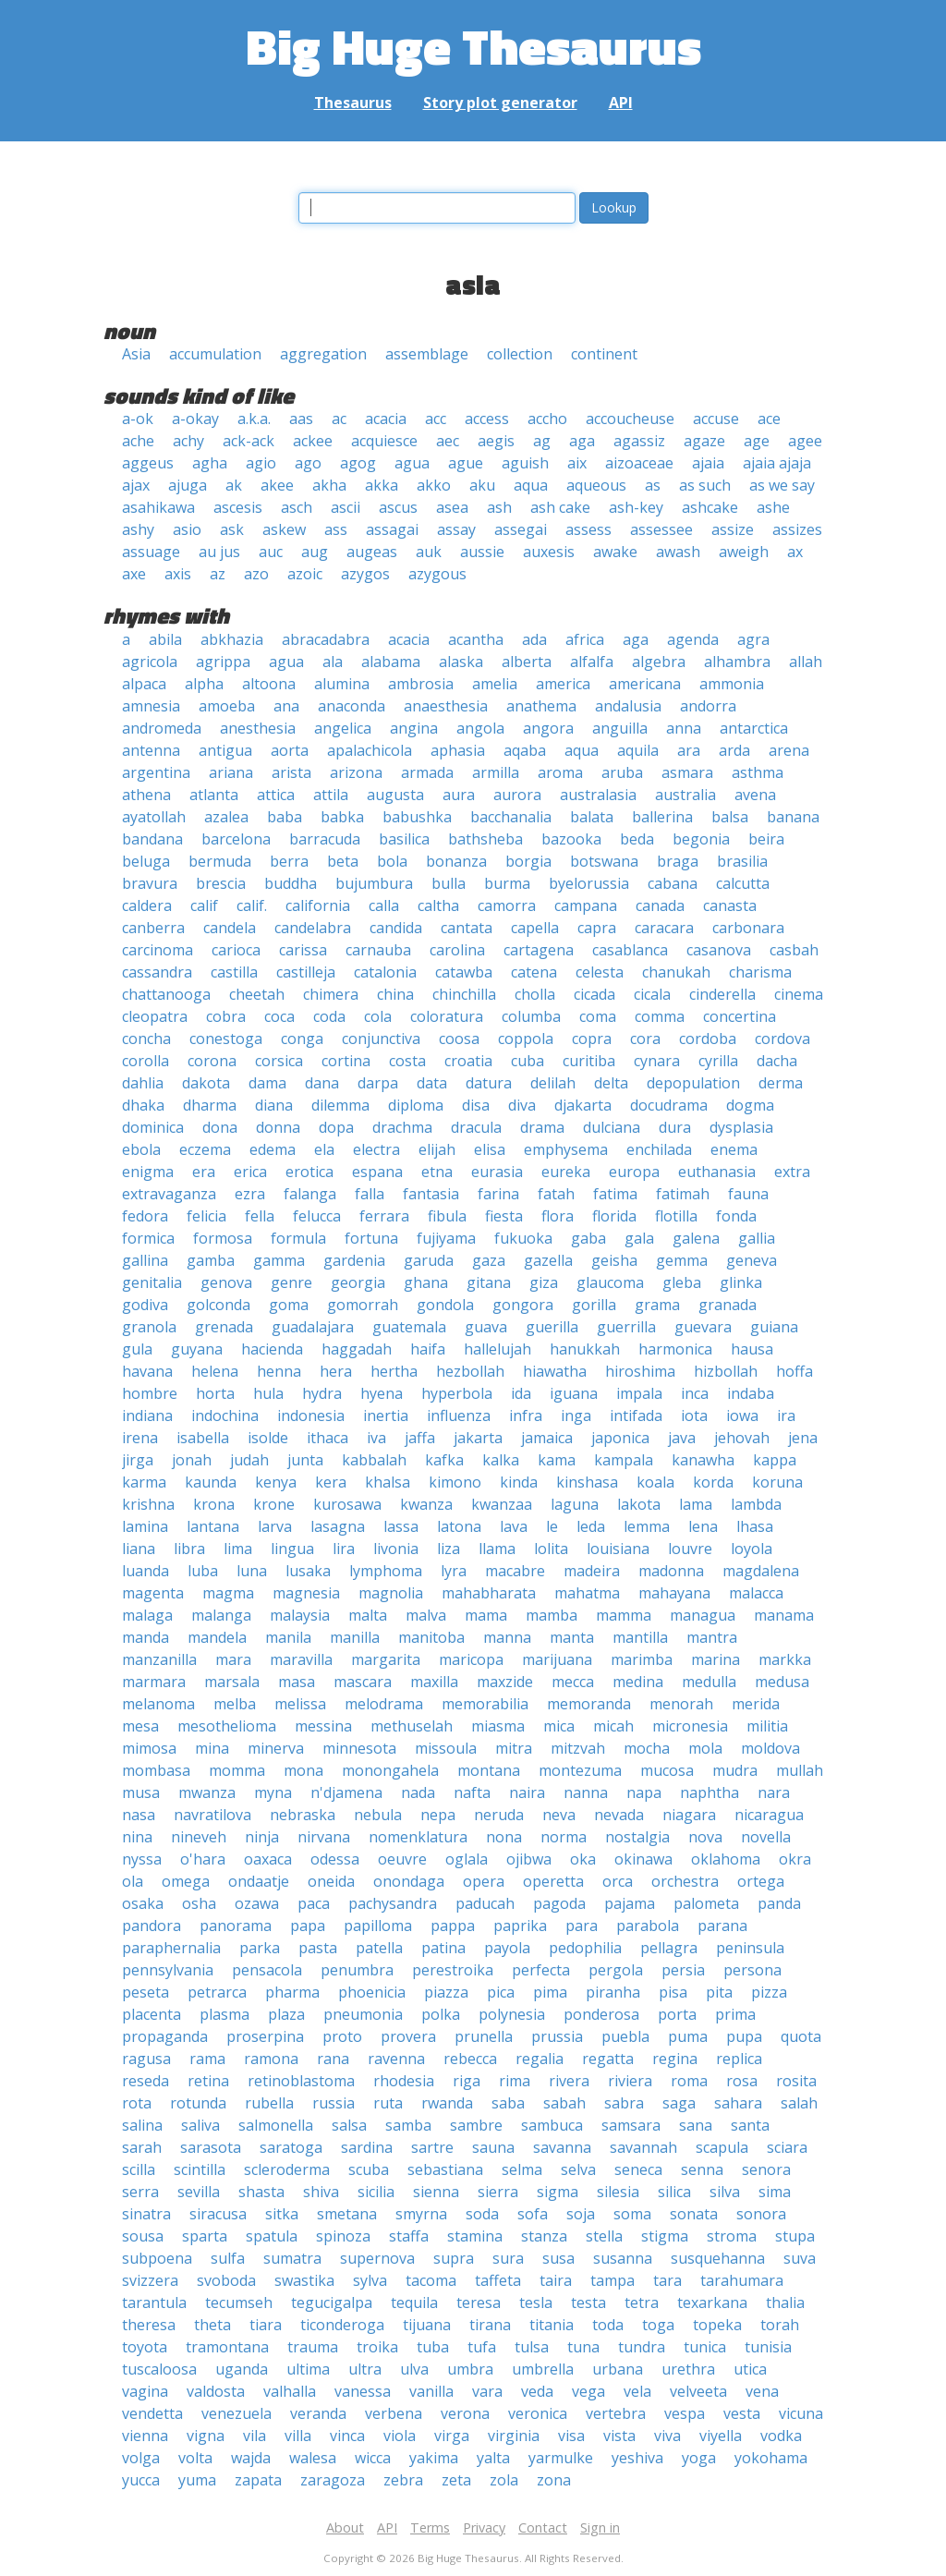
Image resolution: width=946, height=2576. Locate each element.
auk (429, 551)
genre (291, 1282)
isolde (268, 1438)
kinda (519, 1482)
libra (189, 1548)
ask (232, 529)
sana (695, 2125)
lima (238, 1548)
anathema (541, 706)
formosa (222, 1238)
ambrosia (421, 684)
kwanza (426, 1504)
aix (577, 463)
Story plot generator (500, 102)
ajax (136, 485)
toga (658, 2325)
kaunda (210, 1482)
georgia (358, 1282)
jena (803, 1438)
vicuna (801, 2413)
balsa (729, 817)
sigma (557, 2191)
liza (448, 1548)
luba (203, 1571)
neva (559, 1814)
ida (521, 1393)
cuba (527, 1061)
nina (137, 1837)
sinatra (146, 2214)
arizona (356, 772)
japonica (620, 1438)
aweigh (744, 551)
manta (572, 1637)
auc (271, 551)
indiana (147, 1415)
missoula (446, 1748)
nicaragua (769, 1814)
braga (677, 861)
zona (554, 2480)
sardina (367, 2147)
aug (314, 551)
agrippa (223, 661)
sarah (142, 2147)
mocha (647, 1748)
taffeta (498, 2280)
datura (489, 1083)
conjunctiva (381, 1038)
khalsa (387, 1482)
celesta (600, 972)
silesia (618, 2191)
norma (563, 1837)
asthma (757, 772)
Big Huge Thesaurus (473, 45)
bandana (152, 839)
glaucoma (610, 1282)
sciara (787, 2147)
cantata (466, 927)
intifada (636, 1415)
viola (399, 2435)
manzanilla (159, 1659)
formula (298, 1238)
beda (637, 839)
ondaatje (258, 1881)
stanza (544, 2236)
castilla (234, 972)
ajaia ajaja (777, 463)
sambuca (552, 2125)
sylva (370, 2280)
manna (507, 1637)
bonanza (456, 861)
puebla (625, 2036)
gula (137, 1349)
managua (702, 1615)
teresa (478, 2302)
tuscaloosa (159, 2369)
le (552, 1526)
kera (330, 1482)
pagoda (559, 1903)
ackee (313, 441)
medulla (709, 1681)
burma (507, 883)
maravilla (301, 1659)
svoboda (226, 2280)
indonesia (311, 1415)
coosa (459, 1038)
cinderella (722, 994)
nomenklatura (418, 1837)
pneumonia (363, 2014)
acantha (475, 639)
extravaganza (169, 1194)
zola (504, 2480)
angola (480, 728)
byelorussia (589, 883)
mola (705, 1748)
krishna (148, 1504)
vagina (145, 2391)
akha (329, 485)
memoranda (589, 1704)
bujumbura (374, 883)
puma (688, 2036)
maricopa (471, 1659)
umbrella (543, 2369)
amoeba (227, 706)
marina (715, 1659)
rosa (742, 2081)
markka (784, 1659)
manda (145, 1637)
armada (427, 772)
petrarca (217, 1992)
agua (412, 463)
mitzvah (578, 1748)
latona (459, 1526)
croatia (468, 1061)
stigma (664, 2236)
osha (199, 1903)
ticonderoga (342, 2325)
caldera (147, 905)
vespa (684, 2413)
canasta (730, 905)
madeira (592, 1571)
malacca (756, 1593)
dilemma (340, 1105)
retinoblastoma (301, 2081)
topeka (717, 2325)
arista (291, 772)
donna (278, 1127)
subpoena (157, 2258)
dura (675, 1127)
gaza (488, 1260)
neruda (499, 1814)
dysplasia (741, 1127)
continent (604, 354)
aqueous (596, 485)
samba (408, 2125)
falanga (310, 1194)
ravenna (396, 2058)
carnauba (378, 950)
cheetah (257, 994)
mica (559, 1726)
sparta (204, 2236)
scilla (138, 2169)
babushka (417, 817)
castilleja (305, 972)
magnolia (390, 1593)
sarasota (210, 2147)
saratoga (291, 2147)
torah (779, 2325)
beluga (146, 861)
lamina (145, 1526)
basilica (404, 839)
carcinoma (157, 950)
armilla (495, 772)
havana (147, 1371)
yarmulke (560, 2458)
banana (793, 817)
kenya (276, 1482)
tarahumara (741, 2280)
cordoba (707, 1038)
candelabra (312, 927)
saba (508, 2103)
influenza (459, 1415)
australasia (598, 794)
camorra (507, 905)
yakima (433, 2458)
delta (611, 1083)
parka (259, 1948)
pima (550, 1992)
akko (434, 485)
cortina (345, 1061)
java (682, 1438)
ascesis (237, 507)
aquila (638, 750)
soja (580, 2214)
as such (705, 485)
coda (329, 1016)
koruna (777, 1482)
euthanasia (717, 1171)
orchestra (685, 1881)
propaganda (165, 2036)
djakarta (583, 1105)
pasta (317, 1948)
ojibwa (529, 1859)
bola (392, 861)
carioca (236, 950)
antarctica (754, 728)
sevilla (198, 2191)
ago (308, 463)
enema (734, 1149)
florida (614, 1216)
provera (408, 2036)
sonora (761, 2214)
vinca (347, 2435)
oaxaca (268, 1859)
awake (615, 551)
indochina (225, 1415)
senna (702, 2169)
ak (233, 485)
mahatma (587, 1593)
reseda (145, 2081)
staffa (409, 2236)
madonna (671, 1571)
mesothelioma (226, 1726)
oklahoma (725, 1859)
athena (146, 794)
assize (732, 529)
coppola (525, 1038)
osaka (143, 1903)
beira (766, 839)
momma (237, 1770)
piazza (446, 1992)
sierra (498, 2191)
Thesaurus (353, 102)
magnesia (306, 1593)
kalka (500, 1460)
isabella (202, 1438)
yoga (699, 2458)
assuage (151, 551)
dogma (750, 1105)
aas (301, 418)
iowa (742, 1415)
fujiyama (446, 1238)
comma (660, 1016)
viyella (720, 2435)
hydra (322, 1393)
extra (792, 1171)
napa (643, 1792)
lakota (639, 1504)
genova (226, 1282)
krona (214, 1504)
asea (452, 507)
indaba (750, 1393)
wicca (373, 2458)
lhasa (754, 1526)
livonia (395, 1548)
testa (588, 2302)
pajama (629, 1903)
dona (219, 1127)
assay (456, 529)
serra (140, 2191)
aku (482, 485)
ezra (250, 1194)
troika (377, 2347)
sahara (738, 2103)
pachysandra (392, 1903)
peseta (145, 1992)
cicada (594, 994)
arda (734, 750)
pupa (744, 2036)
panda (779, 1903)
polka (440, 2014)
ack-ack (248, 441)
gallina (145, 1260)
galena (696, 1238)
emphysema (566, 1149)
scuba (368, 2169)
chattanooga (166, 994)
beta (342, 861)
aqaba (524, 750)
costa (407, 1061)
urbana (617, 2369)
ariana (231, 772)
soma (632, 2214)
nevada (619, 1814)
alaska (461, 661)
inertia (385, 1415)
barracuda (324, 839)
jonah (192, 1460)
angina (414, 728)
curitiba (589, 1061)
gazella (548, 1260)
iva (376, 1438)
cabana (672, 883)
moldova (770, 1748)
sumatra (292, 2258)
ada (534, 639)
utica (750, 2369)
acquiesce (384, 441)
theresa (149, 2325)
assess (588, 529)
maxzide (505, 1681)
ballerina (662, 817)
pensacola (267, 1970)
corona (212, 1061)
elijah (436, 1149)
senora (766, 2169)
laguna (575, 1504)
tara (667, 2280)
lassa (400, 1526)
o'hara (202, 1859)
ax (795, 551)
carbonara (748, 927)
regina (674, 2058)
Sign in (600, 2527)
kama (557, 1460)
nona (504, 1837)
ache (138, 441)
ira (786, 1415)
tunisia (768, 2347)
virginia (514, 2435)
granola (149, 1327)
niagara (689, 1814)
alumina (342, 684)
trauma (312, 2347)
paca (313, 1903)
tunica (705, 2347)
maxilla (434, 1681)
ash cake (560, 507)
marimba (642, 1659)
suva (799, 2258)
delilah (553, 1083)
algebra (658, 661)
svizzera (150, 2280)
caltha (438, 905)
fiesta (504, 1216)
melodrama (384, 1704)
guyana (197, 1349)
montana (488, 1770)
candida (396, 927)
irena (140, 1438)
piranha (613, 1992)
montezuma (580, 1770)
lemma (647, 1526)
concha (146, 1038)
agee (805, 441)
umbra (470, 2369)
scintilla (199, 2169)
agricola (149, 661)
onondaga (408, 1881)
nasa (138, 1814)
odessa (334, 1859)
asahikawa (158, 507)
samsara (631, 2125)
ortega (760, 1881)
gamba (211, 1260)
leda (590, 1526)
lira (344, 1548)
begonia (701, 839)
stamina (475, 2236)
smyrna (421, 2214)
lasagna (337, 1526)
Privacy (484, 2527)
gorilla (594, 1304)
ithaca (327, 1438)
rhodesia (403, 2081)
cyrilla (718, 1061)
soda (482, 2214)
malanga (221, 1615)
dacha (777, 1061)
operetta (553, 1881)
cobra (226, 1016)
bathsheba (485, 839)
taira (556, 2280)
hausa (752, 1349)
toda (608, 2325)
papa (307, 1925)
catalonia (385, 972)
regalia (539, 2058)
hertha (394, 1371)
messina (323, 1726)
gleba (681, 1282)
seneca (638, 2169)
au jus (219, 551)
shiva (321, 2191)
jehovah (742, 1438)
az (217, 574)
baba (284, 817)
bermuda (219, 861)
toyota (144, 2347)
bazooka (571, 839)
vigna (205, 2435)
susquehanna (718, 2258)
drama (542, 1127)
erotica (309, 1171)
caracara (664, 927)
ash (499, 507)
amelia (494, 684)
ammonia (731, 684)
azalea (226, 817)
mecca (573, 1681)
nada (418, 1792)
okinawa (643, 1859)
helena (214, 1371)
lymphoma (385, 1571)
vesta (741, 2413)
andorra (708, 706)
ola (132, 1881)
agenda (693, 639)
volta (195, 2458)
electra (376, 1149)
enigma (148, 1171)
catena (534, 972)
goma (289, 1304)
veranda (318, 2413)
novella (766, 1837)
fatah (556, 1194)
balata (591, 817)
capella (535, 927)
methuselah (411, 1726)
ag (542, 441)
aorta (290, 750)
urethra (688, 2369)
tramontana (227, 2347)
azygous (437, 574)
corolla (145, 1061)
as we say (782, 485)
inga (576, 1415)
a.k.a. (254, 418)
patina (443, 1948)
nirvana (323, 1837)
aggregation (323, 354)
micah (613, 1726)
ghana (426, 1282)
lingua (292, 1548)
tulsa (532, 2347)
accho (547, 418)
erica (250, 1171)
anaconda (351, 706)
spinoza (343, 2236)
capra (596, 927)
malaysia (300, 1615)
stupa (795, 2236)
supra (453, 2258)
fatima (615, 1194)
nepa (437, 1814)
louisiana (618, 1548)
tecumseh (239, 2302)
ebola (141, 1149)
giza (543, 1282)
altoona (269, 684)
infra (525, 1415)
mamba (551, 1615)
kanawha (703, 1460)
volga (141, 2458)
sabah (564, 2103)
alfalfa (591, 661)
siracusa (218, 2214)
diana (274, 1105)
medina (637, 1681)
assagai (392, 529)
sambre (476, 2125)
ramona (271, 2058)
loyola (751, 1548)
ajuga (187, 485)
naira (527, 1792)
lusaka (308, 1571)
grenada (224, 1327)
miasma (498, 1726)
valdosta (216, 2391)
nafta (472, 1792)
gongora (522, 1304)
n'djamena (346, 1792)
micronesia (690, 1726)
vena (762, 2391)
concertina (739, 1016)
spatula (271, 2236)
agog (358, 463)
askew (284, 529)
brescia (221, 883)
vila (254, 2435)
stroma (732, 2236)
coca (279, 1016)
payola (507, 1948)
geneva (751, 1260)
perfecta (541, 1970)
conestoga (225, 1038)
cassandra (157, 972)
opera (483, 1881)
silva (725, 2191)
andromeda (161, 728)
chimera (330, 994)
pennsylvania (167, 1970)
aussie (482, 551)
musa (141, 1792)
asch (296, 507)
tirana (490, 2325)
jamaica (547, 1438)
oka (583, 1859)
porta (677, 2014)
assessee (661, 529)
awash (678, 551)
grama (657, 1304)
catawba (463, 972)
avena (755, 794)
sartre (432, 2147)
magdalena (760, 1571)
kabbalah (374, 1460)
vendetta (152, 2413)
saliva (200, 2125)
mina (212, 1748)
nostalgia (637, 1837)
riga (466, 2081)
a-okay (195, 418)
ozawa (257, 1903)
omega (186, 1881)
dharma (209, 1105)
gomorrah (362, 1304)
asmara (687, 772)
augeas (371, 551)
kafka (444, 1460)
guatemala (409, 1327)
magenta (153, 1593)
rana (333, 2058)
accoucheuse (630, 418)
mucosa (667, 1770)
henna (279, 1371)
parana (722, 1925)
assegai (520, 529)
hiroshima (640, 1371)
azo (256, 574)
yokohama (770, 2458)
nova (705, 1837)
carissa (303, 950)
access (487, 418)
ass (335, 529)
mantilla (640, 1637)
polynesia (512, 2014)
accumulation (215, 354)
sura (508, 2258)
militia (767, 1726)
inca (695, 1393)
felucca (317, 1216)
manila (288, 1637)
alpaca (144, 684)
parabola (647, 1925)
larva (275, 1526)
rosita (796, 2081)
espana (377, 1171)
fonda (736, 1216)
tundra (641, 2347)
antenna (151, 750)
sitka (281, 2214)
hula (268, 1393)
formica (148, 1238)
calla (384, 905)
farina (498, 1194)
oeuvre (402, 1859)
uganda (241, 2369)
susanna (622, 2258)
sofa (532, 2214)
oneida (331, 1881)
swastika (304, 2280)
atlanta (213, 794)
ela (324, 1149)
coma (597, 1016)
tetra (642, 2302)
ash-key (636, 507)
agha (209, 463)
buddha (290, 883)
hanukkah (585, 1349)
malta (367, 1615)
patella (379, 1948)
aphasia (458, 750)
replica (739, 2058)
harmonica (675, 1349)
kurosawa (347, 1504)
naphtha (709, 1792)
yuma (197, 2480)
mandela (217, 1637)
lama (695, 1504)
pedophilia (585, 1948)
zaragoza (332, 2480)
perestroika (452, 1970)
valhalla (289, 2391)
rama (207, 2058)
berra (289, 861)
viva (667, 2435)
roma (689, 2081)
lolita (551, 1548)
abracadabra (326, 639)
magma (228, 1593)
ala (332, 661)
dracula (476, 1127)
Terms (430, 2527)
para (581, 1925)
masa (296, 1681)
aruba (622, 772)
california (317, 905)
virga (451, 2435)
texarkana (712, 2302)
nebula (378, 1814)
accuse (716, 418)
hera (336, 1371)
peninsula (750, 1948)
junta (305, 1460)
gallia (756, 1238)
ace (769, 418)
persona (752, 1970)
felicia (206, 1216)
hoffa (794, 1371)
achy (188, 441)
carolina (457, 950)
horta (215, 1393)
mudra (735, 1770)
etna (437, 1171)
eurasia (497, 1171)
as (653, 485)
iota (694, 1415)
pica (501, 1992)
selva (578, 2169)
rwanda (447, 2103)
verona (465, 2413)
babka (342, 817)
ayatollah (154, 817)
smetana (347, 2214)
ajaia (708, 463)
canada (660, 905)
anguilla (620, 728)
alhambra (737, 661)
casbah (794, 950)
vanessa (362, 2391)
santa (750, 2125)
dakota (206, 1083)
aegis (496, 441)
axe (134, 574)
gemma (682, 1260)
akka (381, 485)
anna (683, 728)
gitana (489, 1282)
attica (276, 794)
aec (447, 441)
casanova (718, 950)
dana (322, 1083)
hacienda (272, 1349)
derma (780, 1083)
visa (571, 2435)
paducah (485, 1903)
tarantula (154, 2302)
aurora (517, 794)
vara (487, 2391)
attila (330, 794)
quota (801, 2036)
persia (683, 1970)
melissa (300, 1704)
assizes (797, 529)
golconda (218, 1304)
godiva (145, 1304)
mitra (513, 1748)
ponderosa (601, 2014)
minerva (276, 1748)
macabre (515, 1571)
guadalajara (313, 1327)
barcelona (236, 839)
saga (679, 2103)
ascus (398, 507)
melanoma (158, 1704)
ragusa (146, 2058)
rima (514, 2081)
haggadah (356, 1349)
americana (645, 684)
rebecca (470, 2058)
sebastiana (445, 2169)
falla (369, 1194)
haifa (427, 1349)
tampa (612, 2280)
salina (142, 2125)
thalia (785, 2302)
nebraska (302, 1814)
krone (274, 1504)
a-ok (137, 418)
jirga (137, 1460)
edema (272, 1149)
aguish (525, 463)
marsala (232, 1681)
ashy (138, 529)
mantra (711, 1637)
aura (459, 794)
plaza (286, 2014)
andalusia (628, 706)
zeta (456, 2480)
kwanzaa (501, 1504)
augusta (395, 794)
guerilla (552, 1327)
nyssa (142, 1859)
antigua (225, 750)
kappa (774, 1460)
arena (789, 750)
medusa (782, 1681)
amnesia (151, 706)
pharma (292, 1992)
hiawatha (555, 1371)
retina (208, 2081)
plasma (224, 2014)
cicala (652, 994)
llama (497, 1548)
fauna (748, 1194)
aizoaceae (639, 463)
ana (286, 706)
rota (137, 2103)
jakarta (478, 1438)
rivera (569, 2081)
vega (588, 2391)
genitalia (152, 1282)
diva (522, 1105)
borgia (528, 861)
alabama (390, 661)
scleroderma (287, 2169)
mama (486, 1615)
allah (805, 661)
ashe (773, 507)
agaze (704, 441)
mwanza (207, 1792)
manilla (355, 1637)
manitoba (431, 1637)
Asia (136, 354)
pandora (151, 1925)
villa (298, 2435)
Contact (542, 2527)
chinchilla (464, 994)
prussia (557, 2036)
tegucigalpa (331, 2302)
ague (465, 463)
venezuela (236, 2413)
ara (688, 750)
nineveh (198, 1837)
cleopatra (155, 1016)
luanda (145, 1571)
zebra (403, 2480)
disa (476, 1105)
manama (784, 1615)
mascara (363, 1681)
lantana (213, 1526)
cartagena (538, 950)
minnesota (359, 1748)
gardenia (354, 1260)
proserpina (265, 2036)
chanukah (676, 972)
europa (634, 1171)
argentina (156, 772)
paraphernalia (171, 1948)
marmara (154, 1681)
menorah (681, 1704)
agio (261, 463)
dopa (336, 1127)
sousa (143, 2236)
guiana (774, 1327)
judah (249, 1460)
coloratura (446, 1016)
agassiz (639, 441)
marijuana (557, 1659)
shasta (261, 2191)
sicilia (376, 2191)
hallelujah (497, 1349)
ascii (345, 507)
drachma (402, 1127)
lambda (756, 1504)
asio (187, 529)
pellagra (668, 1948)
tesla (535, 2302)
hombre (149, 1393)
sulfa (228, 2258)
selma (522, 2169)
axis (177, 574)
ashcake (710, 507)
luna (251, 1571)
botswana (604, 861)
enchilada (659, 1149)
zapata (258, 2480)
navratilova (212, 1814)
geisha (614, 1260)
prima (735, 2014)
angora (548, 728)
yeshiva (637, 2458)
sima (774, 2191)
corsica (279, 1061)
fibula (447, 1216)
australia (685, 794)
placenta (151, 2014)
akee (277, 485)
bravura (149, 883)
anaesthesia (446, 706)
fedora (145, 1216)
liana (138, 1548)
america (563, 684)
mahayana (674, 1593)
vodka (781, 2435)
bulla (448, 883)
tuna (583, 2347)
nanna (586, 1792)
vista (619, 2435)
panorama (236, 1925)
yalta (493, 2458)
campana (585, 905)
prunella (484, 2036)
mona (303, 1770)
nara (774, 1792)
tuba (433, 2347)
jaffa (420, 1438)
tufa (481, 2347)
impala (639, 1393)
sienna (436, 2191)
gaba (588, 1238)
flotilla (676, 1216)
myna (273, 1792)
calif (204, 905)
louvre (690, 1548)
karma (144, 1482)
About (345, 2527)
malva (426, 1615)
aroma (560, 772)
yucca (141, 2480)
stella (604, 2236)
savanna (562, 2147)
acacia (385, 418)
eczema (205, 1149)
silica (674, 2191)
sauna (493, 2147)
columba (531, 1016)
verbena (393, 2413)
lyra (454, 1571)
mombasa (156, 1770)
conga (302, 1038)
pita (719, 1992)
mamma (623, 1615)
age (757, 441)
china (395, 994)
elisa (489, 1149)
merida (756, 1704)
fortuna (371, 1238)
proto (342, 2036)
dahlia (143, 1083)
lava (514, 1526)
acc (435, 418)
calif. (251, 905)
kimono (455, 1482)
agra (753, 639)
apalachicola (369, 750)
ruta (388, 2103)
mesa (140, 1726)
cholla (535, 994)
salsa (349, 2125)
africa (584, 639)
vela (637, 2391)
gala (639, 1238)
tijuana (427, 2325)
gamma (279, 1260)
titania (551, 2325)
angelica (342, 728)
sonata (694, 2214)
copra (592, 1038)
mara (233, 1659)
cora (645, 1038)
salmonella (275, 2125)
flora (557, 1216)
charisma (760, 972)
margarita (385, 1659)
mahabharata (489, 1593)
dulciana (611, 1127)
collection (519, 354)
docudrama (669, 1105)
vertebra (616, 2413)
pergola (615, 1970)
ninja (262, 1837)
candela (229, 927)
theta (212, 2325)
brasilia (742, 861)
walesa (312, 2458)
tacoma (431, 2280)
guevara (703, 1327)
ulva (414, 2369)
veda (537, 2391)
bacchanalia (511, 817)
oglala (466, 1859)
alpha (204, 684)
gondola (445, 1304)
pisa (673, 1992)
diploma (415, 1105)
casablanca (630, 950)
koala (655, 1482)
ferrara (384, 1216)
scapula (722, 2147)
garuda (429, 1260)
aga (582, 441)
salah (799, 2103)
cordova (782, 1038)
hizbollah (726, 1371)
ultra (365, 2369)
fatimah (683, 1194)
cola (378, 1016)
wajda (251, 2458)
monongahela (390, 1770)
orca (617, 1881)
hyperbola (456, 1393)
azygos (365, 574)
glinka (741, 1282)
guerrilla (626, 1327)
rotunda (198, 2103)
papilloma (378, 1925)
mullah (799, 1770)
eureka (565, 1171)
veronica (537, 2413)
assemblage (426, 354)
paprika (520, 1925)
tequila (414, 2302)
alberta (527, 661)
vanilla (431, 2391)
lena (703, 1526)
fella (259, 1216)
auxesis (549, 551)
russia (333, 2103)
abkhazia (231, 639)
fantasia (431, 1194)
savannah (643, 2147)
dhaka (143, 1105)
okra (795, 1859)
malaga (147, 1615)
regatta (608, 2058)
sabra (624, 2103)
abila (165, 639)
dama (267, 1083)
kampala (623, 1460)
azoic (304, 574)
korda (713, 1482)
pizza (769, 1992)
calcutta (743, 883)
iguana (574, 1393)
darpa (378, 1083)
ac (339, 418)
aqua (531, 485)
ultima (308, 2369)
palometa (706, 1903)
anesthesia (258, 728)
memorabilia (485, 1704)
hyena (381, 1393)
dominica (153, 1127)
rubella (269, 2103)
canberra (153, 927)
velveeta (698, 2391)
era (203, 1171)
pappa (453, 1925)
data (432, 1083)
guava (486, 1327)
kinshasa (587, 1482)
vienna (145, 2435)
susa (558, 2258)
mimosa (149, 1748)
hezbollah (470, 1371)
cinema (798, 994)
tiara (265, 2325)
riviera (630, 2081)
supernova (377, 2258)
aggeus (148, 463)
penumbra (357, 1970)
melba (234, 1704)
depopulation (693, 1083)
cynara (657, 1061)
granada (727, 1304)
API (621, 102)
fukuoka (523, 1238)
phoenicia (372, 1992)
